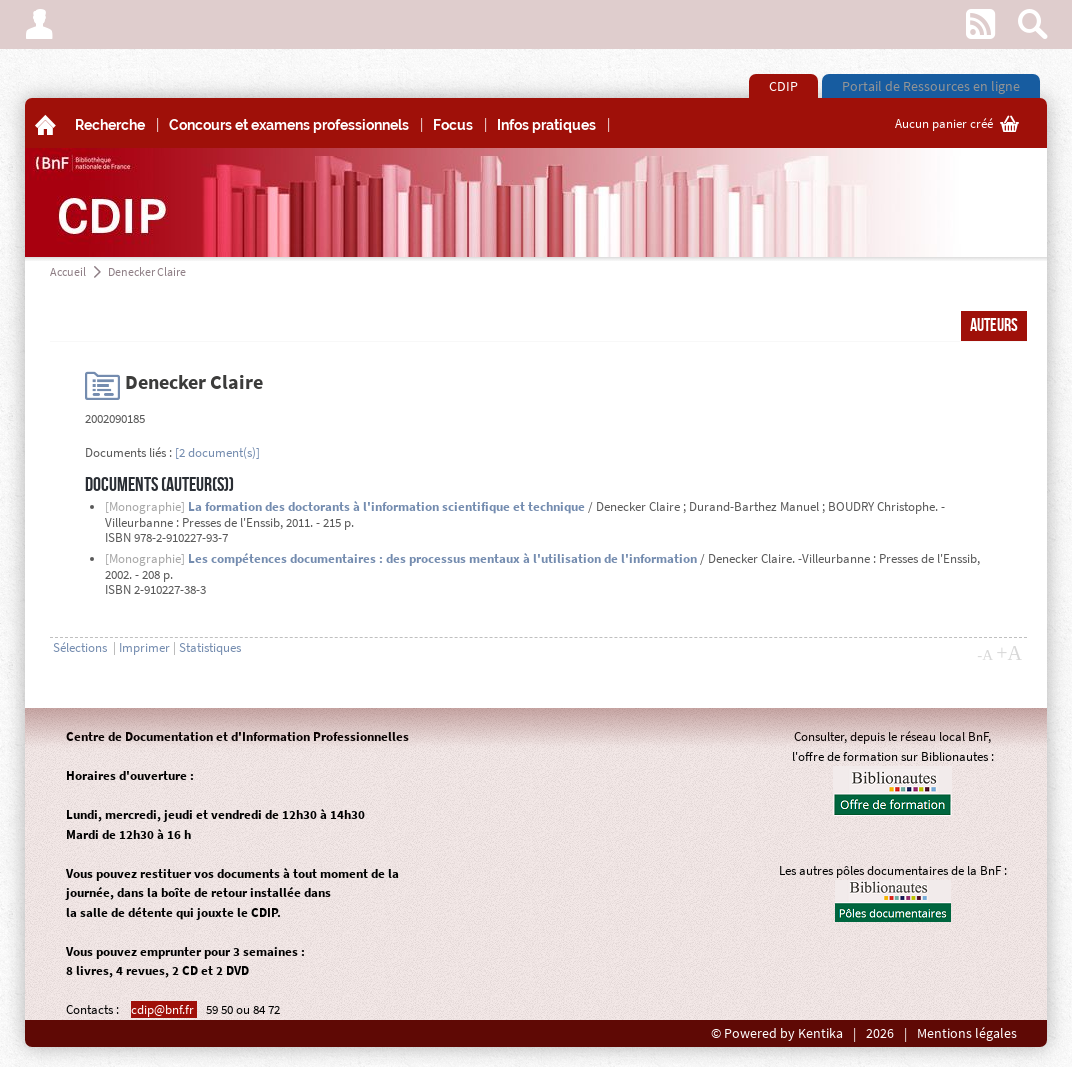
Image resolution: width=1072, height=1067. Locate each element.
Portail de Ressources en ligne (931, 86)
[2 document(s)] (217, 452)
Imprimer (144, 647)
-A (985, 655)
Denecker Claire (147, 271)
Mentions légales (967, 1033)
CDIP (783, 86)
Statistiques (210, 647)
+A (1009, 653)
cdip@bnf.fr (164, 1009)
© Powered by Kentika (777, 1033)
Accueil (68, 271)
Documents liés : (128, 452)
